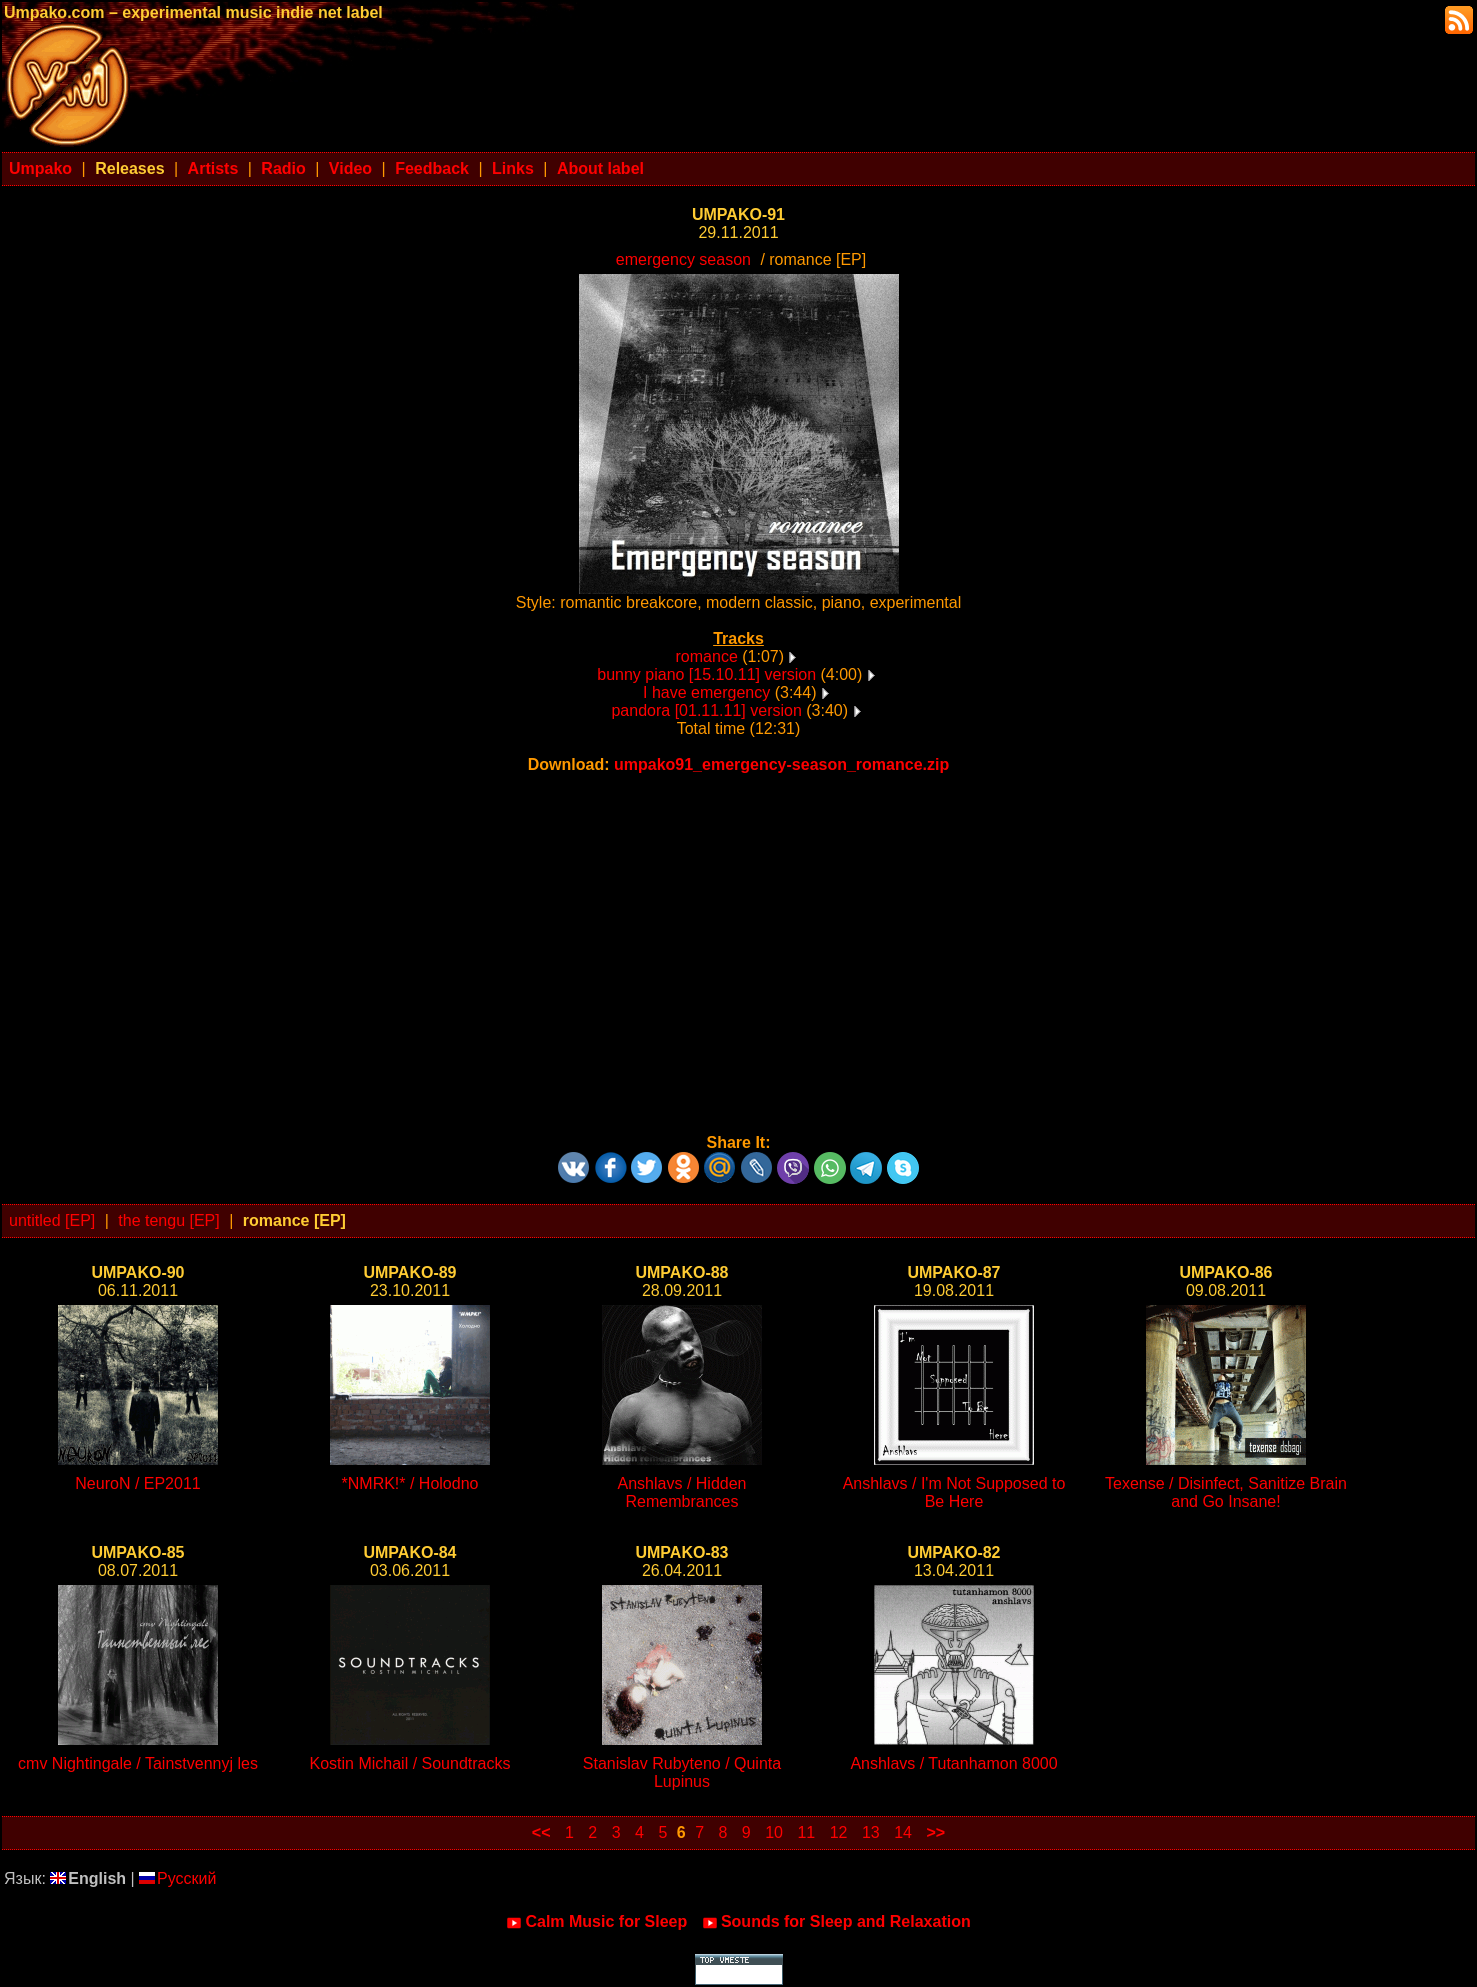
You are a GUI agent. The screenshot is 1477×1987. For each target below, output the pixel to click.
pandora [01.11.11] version (706, 710)
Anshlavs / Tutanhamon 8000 (953, 1763)
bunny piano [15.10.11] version (706, 674)
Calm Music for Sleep (596, 1922)
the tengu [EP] (168, 1220)
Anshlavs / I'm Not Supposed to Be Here (954, 1492)
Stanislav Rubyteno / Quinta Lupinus (682, 1772)
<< (541, 1832)
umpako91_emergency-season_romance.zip (781, 764)
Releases (129, 168)
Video (350, 168)
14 (903, 1832)
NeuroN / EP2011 (137, 1483)
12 (839, 1832)
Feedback (432, 168)
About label (600, 168)
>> (935, 1832)
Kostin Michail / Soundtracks (410, 1763)
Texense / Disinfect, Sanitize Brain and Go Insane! (1226, 1492)
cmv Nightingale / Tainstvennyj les (138, 1763)
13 (871, 1832)
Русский (177, 1878)
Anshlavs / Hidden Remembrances (682, 1492)
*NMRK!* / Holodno (410, 1483)
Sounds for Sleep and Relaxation (836, 1922)
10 (774, 1832)
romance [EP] (294, 1220)
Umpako (40, 168)
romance (707, 656)
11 (806, 1832)
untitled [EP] (52, 1220)
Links (513, 168)
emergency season (683, 259)
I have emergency (706, 692)
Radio (283, 168)
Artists (213, 168)
